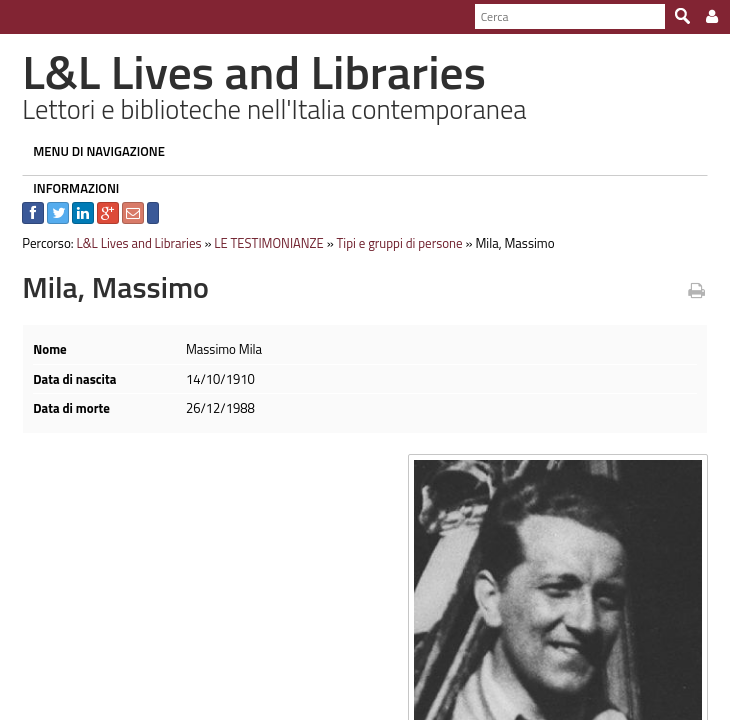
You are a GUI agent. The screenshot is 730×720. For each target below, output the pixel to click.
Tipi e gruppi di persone (392, 243)
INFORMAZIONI (69, 188)
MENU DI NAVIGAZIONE (92, 151)
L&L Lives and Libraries (131, 243)
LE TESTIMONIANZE (262, 243)
